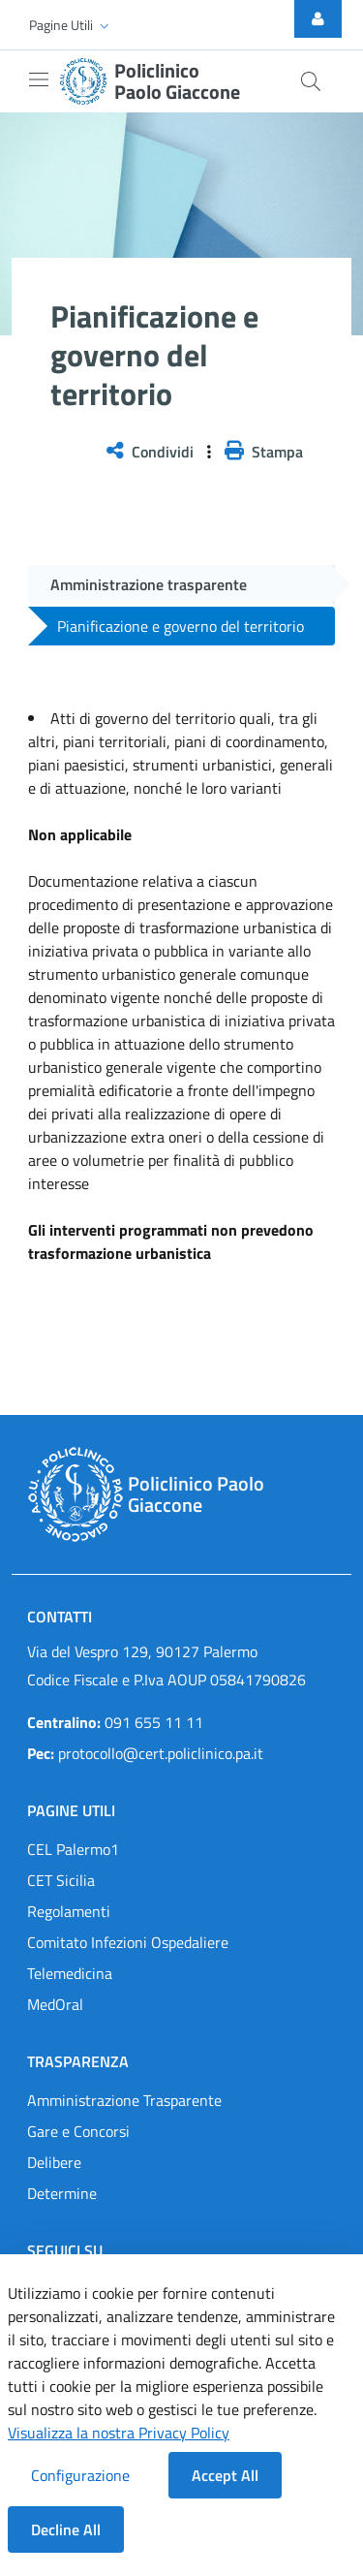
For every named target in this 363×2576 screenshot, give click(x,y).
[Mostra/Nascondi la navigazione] (38, 79)
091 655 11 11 (115, 1722)
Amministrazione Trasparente (124, 2100)
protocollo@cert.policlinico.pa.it (145, 1753)
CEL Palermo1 (73, 1849)
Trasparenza (78, 2061)
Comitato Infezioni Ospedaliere (127, 1942)
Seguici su (65, 2250)
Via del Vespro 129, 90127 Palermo (142, 1651)
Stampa (264, 451)
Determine (62, 2193)
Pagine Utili (71, 1810)
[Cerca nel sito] (310, 81)
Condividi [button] (151, 451)
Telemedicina (69, 1973)
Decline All (66, 2529)
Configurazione (80, 2475)
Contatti (59, 1616)
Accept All (225, 2475)
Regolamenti (68, 1911)
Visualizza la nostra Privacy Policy (118, 2432)
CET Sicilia (61, 1880)
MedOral (55, 2004)
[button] (71, 25)
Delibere (54, 2162)
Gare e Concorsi (78, 2131)
